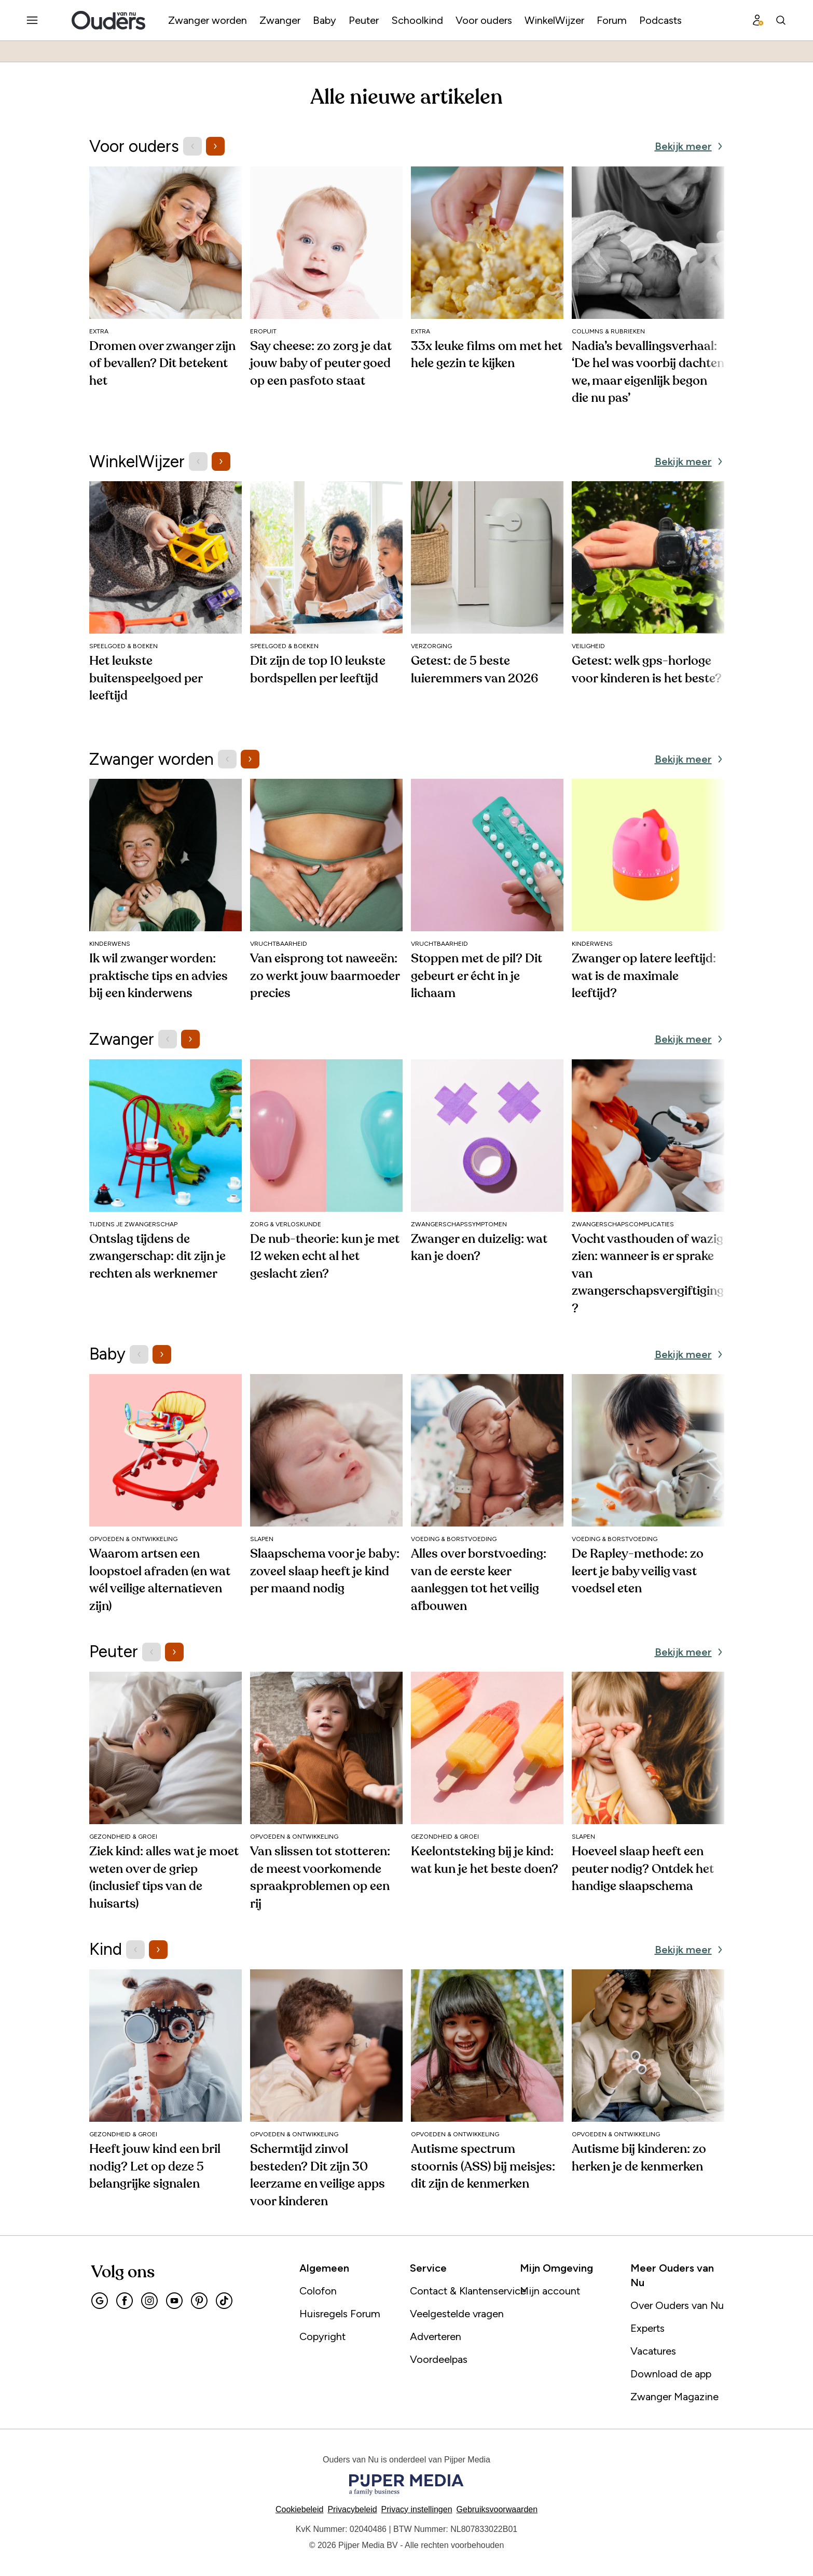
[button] (416, 2509)
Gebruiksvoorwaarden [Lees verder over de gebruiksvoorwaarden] (497, 2509)
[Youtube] (174, 2300)
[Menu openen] (32, 20)
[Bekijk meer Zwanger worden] (689, 759)
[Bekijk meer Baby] (689, 1354)
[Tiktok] (224, 2300)
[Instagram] (149, 2300)
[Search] (781, 20)
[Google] (99, 2300)
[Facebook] (124, 2300)
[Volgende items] (215, 146)
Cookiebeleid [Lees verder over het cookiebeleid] (299, 2509)
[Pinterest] (199, 2300)
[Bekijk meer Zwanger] (689, 1039)
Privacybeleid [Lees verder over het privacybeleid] (352, 2509)
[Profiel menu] (758, 20)
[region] (406, 295)
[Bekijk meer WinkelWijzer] (689, 461)
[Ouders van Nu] (108, 20)
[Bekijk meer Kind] (689, 1949)
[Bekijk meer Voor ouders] (689, 146)
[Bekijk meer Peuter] (689, 1652)
